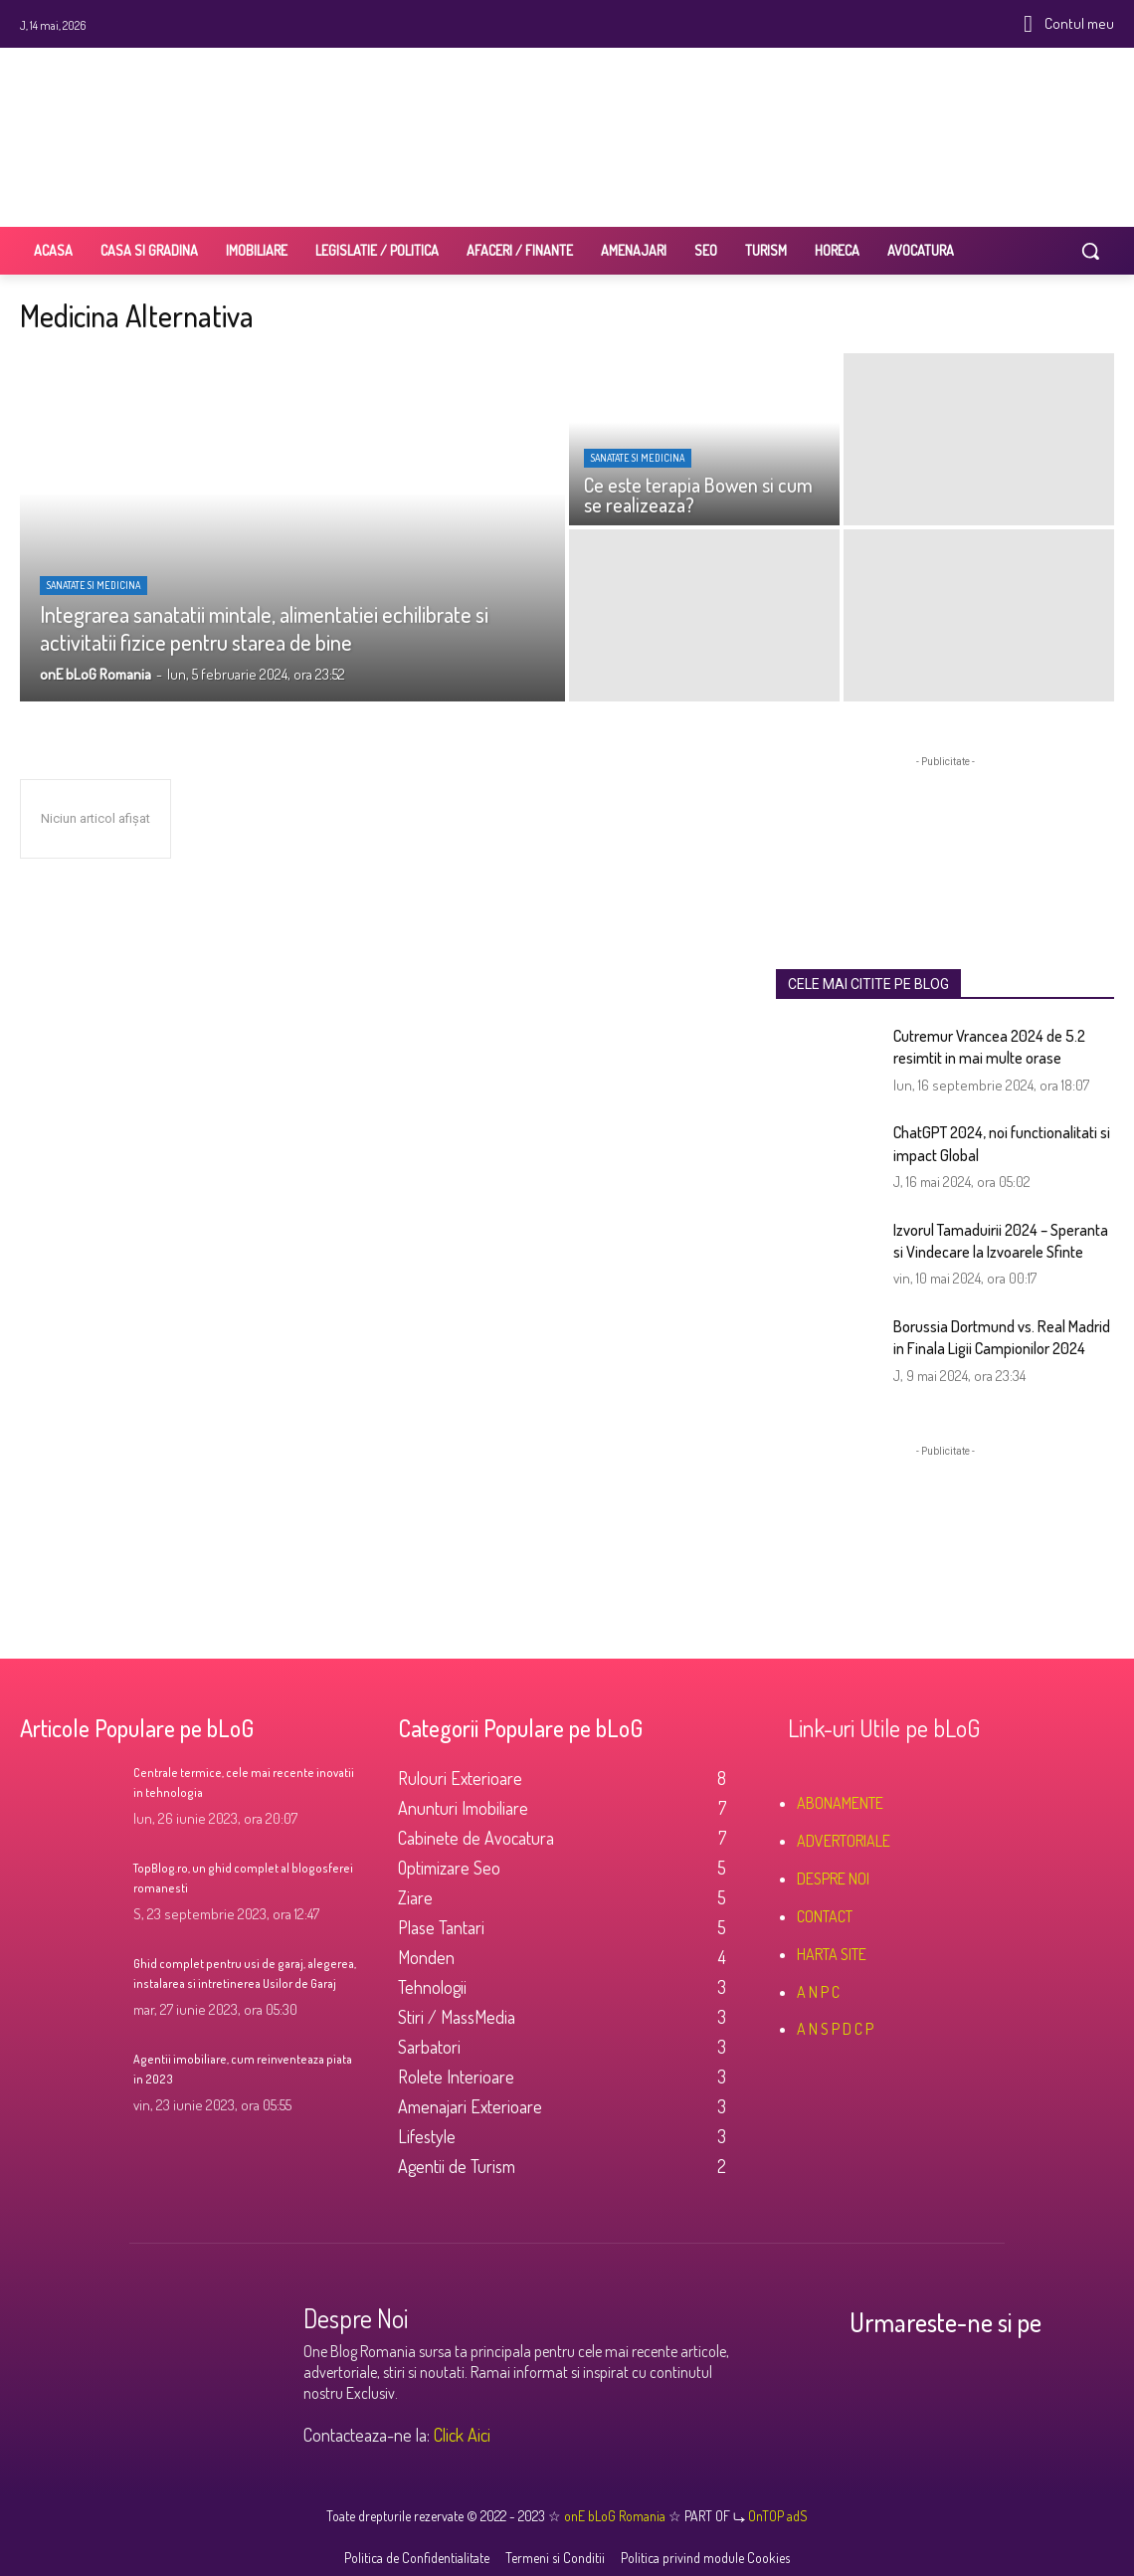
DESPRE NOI (833, 1878)
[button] (1090, 251)
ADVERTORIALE (843, 1841)
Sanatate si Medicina (93, 585)
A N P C (818, 1992)
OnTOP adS (776, 2515)
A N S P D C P (835, 2029)
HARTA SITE (831, 1954)
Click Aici (462, 2435)
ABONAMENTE (840, 1803)
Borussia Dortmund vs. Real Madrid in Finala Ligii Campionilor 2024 (1001, 1337)
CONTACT (824, 1916)
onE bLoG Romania (616, 2515)
